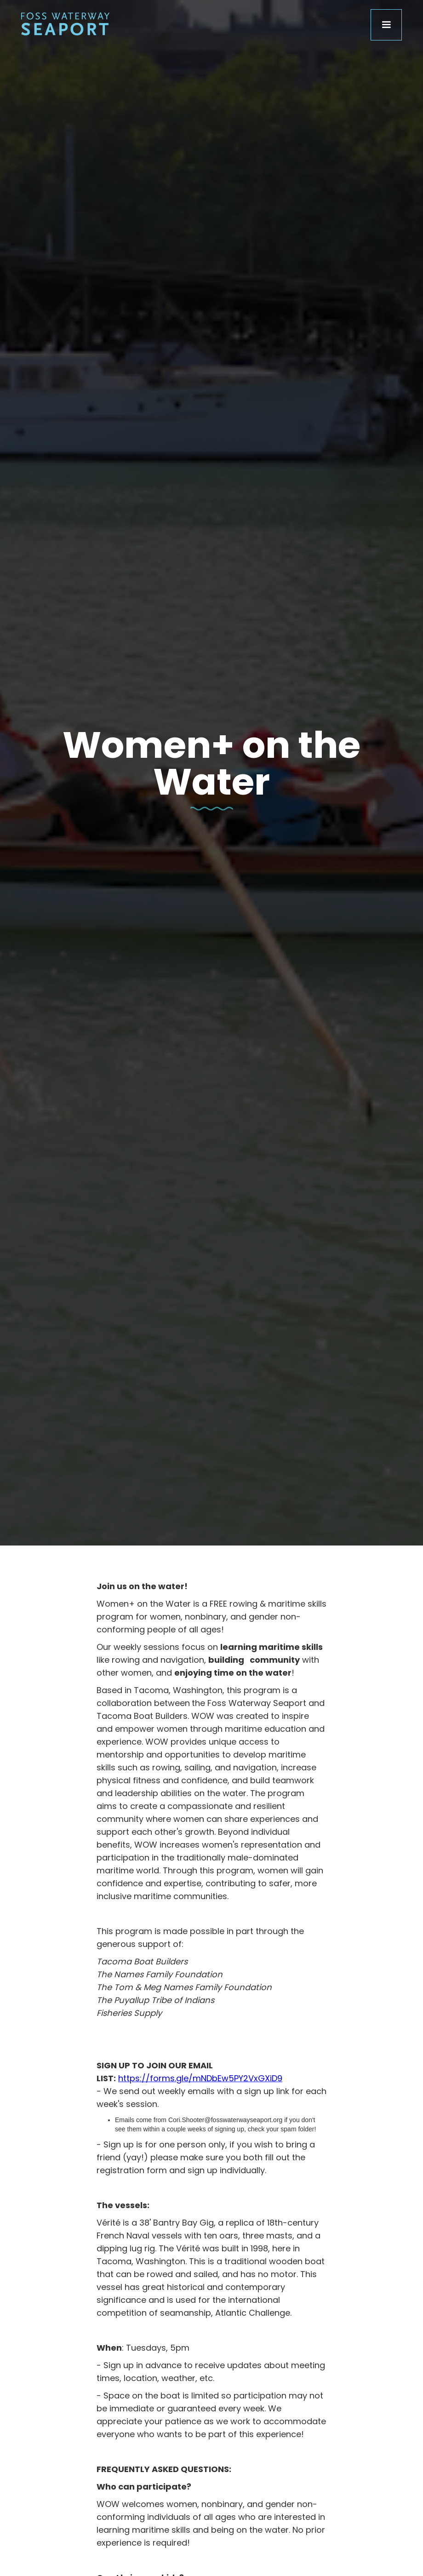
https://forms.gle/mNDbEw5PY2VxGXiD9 (200, 2078)
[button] (386, 24)
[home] (65, 22)
